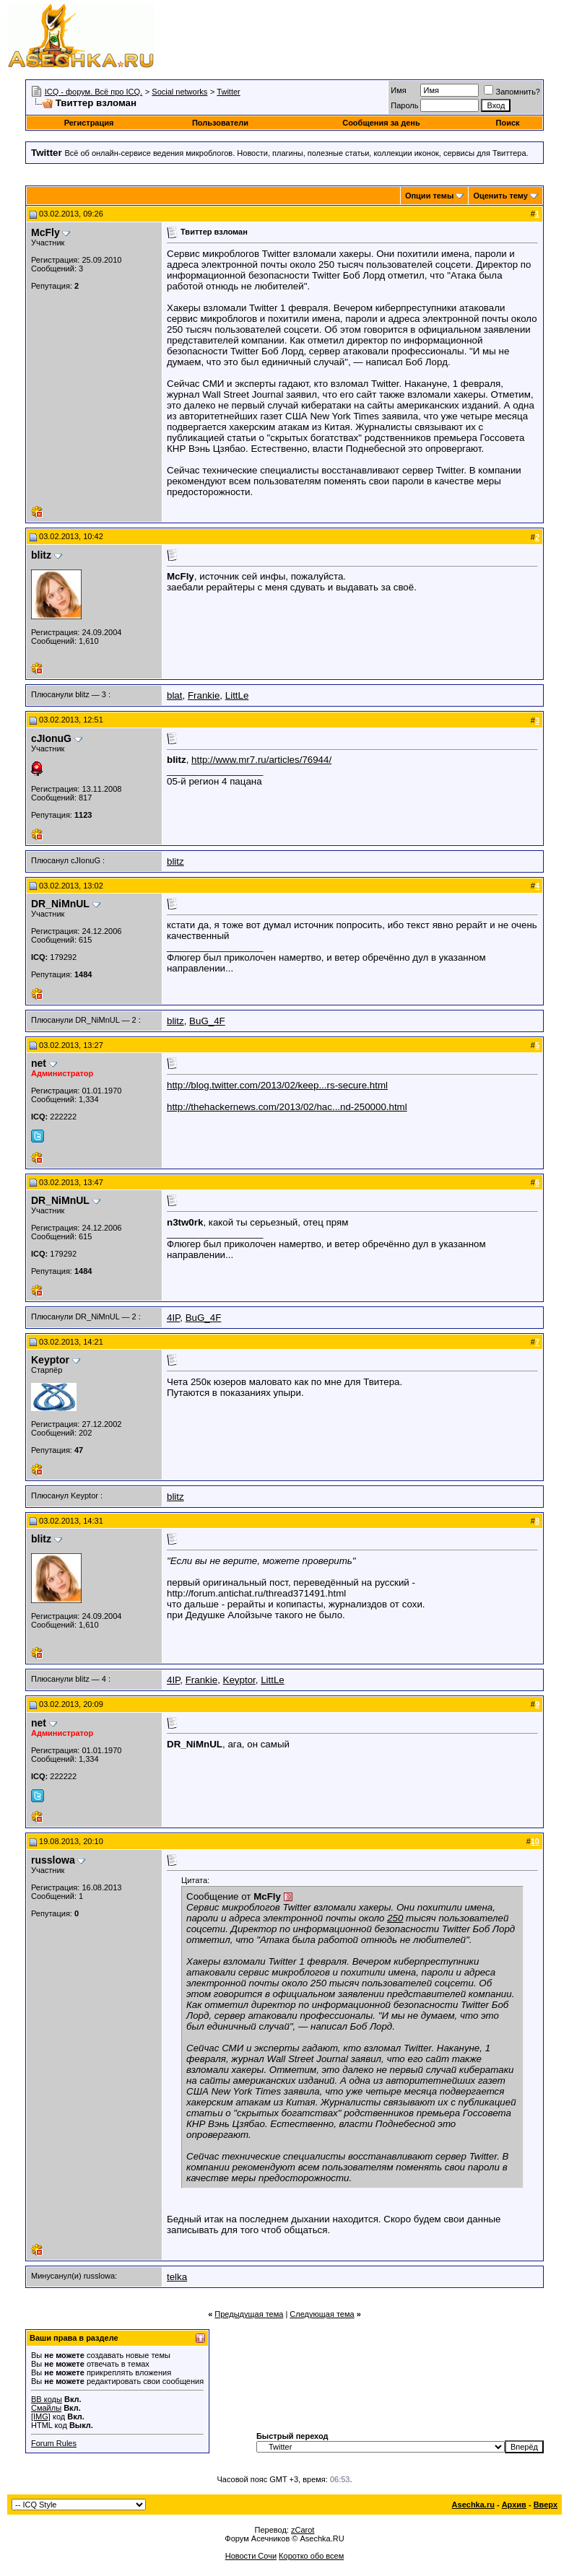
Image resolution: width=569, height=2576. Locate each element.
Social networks (179, 91)
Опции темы (429, 195)
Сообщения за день (381, 122)
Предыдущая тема (248, 2314)
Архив (514, 2504)
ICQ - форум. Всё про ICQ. (93, 91)
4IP (173, 1317)
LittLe (237, 695)
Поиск (508, 122)
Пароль (404, 105)
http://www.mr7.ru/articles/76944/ (261, 759)
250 (395, 1918)
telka (177, 2276)
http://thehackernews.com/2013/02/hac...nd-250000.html (287, 1106)
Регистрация (89, 122)
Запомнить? (512, 91)
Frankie (204, 695)
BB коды (46, 2399)
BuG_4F (207, 1021)
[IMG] (41, 2416)
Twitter (228, 91)
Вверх (545, 2504)
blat (175, 695)
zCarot (302, 2529)
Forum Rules (54, 2443)
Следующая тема (322, 2314)
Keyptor (239, 1680)
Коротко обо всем (311, 2555)
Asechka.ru (473, 2504)
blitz (175, 861)
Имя (398, 90)
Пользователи (220, 122)
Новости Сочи (251, 2555)
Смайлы (46, 2407)
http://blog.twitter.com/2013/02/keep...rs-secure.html (277, 1085)
